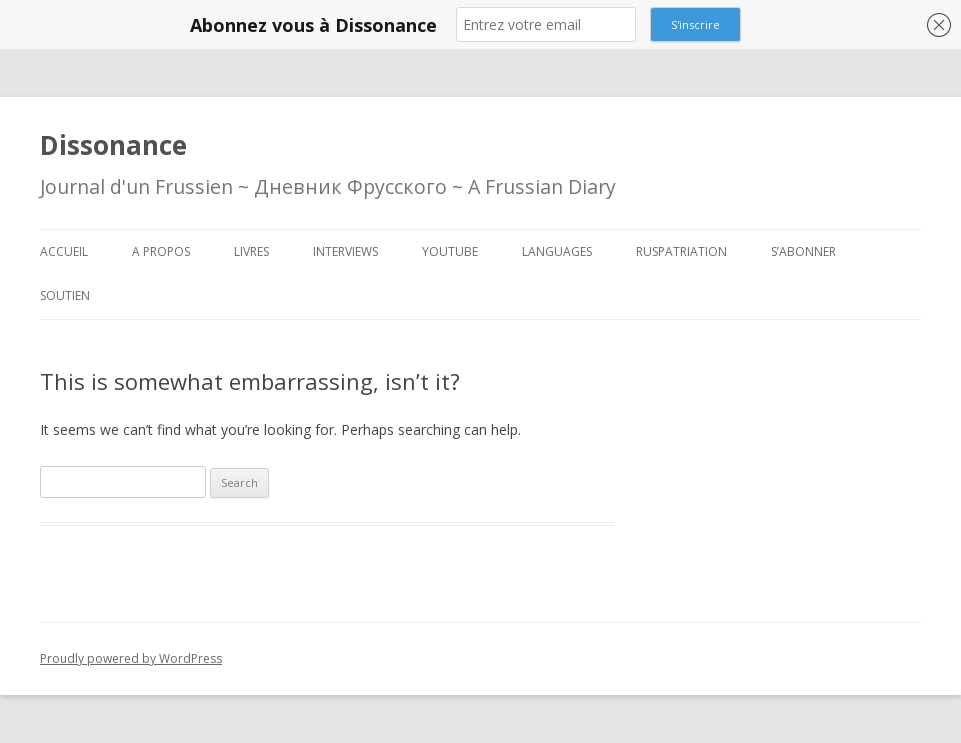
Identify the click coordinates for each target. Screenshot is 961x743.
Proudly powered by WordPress (131, 658)
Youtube (450, 251)
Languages (557, 251)
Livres (251, 251)
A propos (161, 251)
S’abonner (803, 251)
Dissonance (113, 145)
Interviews (345, 251)
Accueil (64, 251)
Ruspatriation (681, 251)
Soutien (65, 295)
